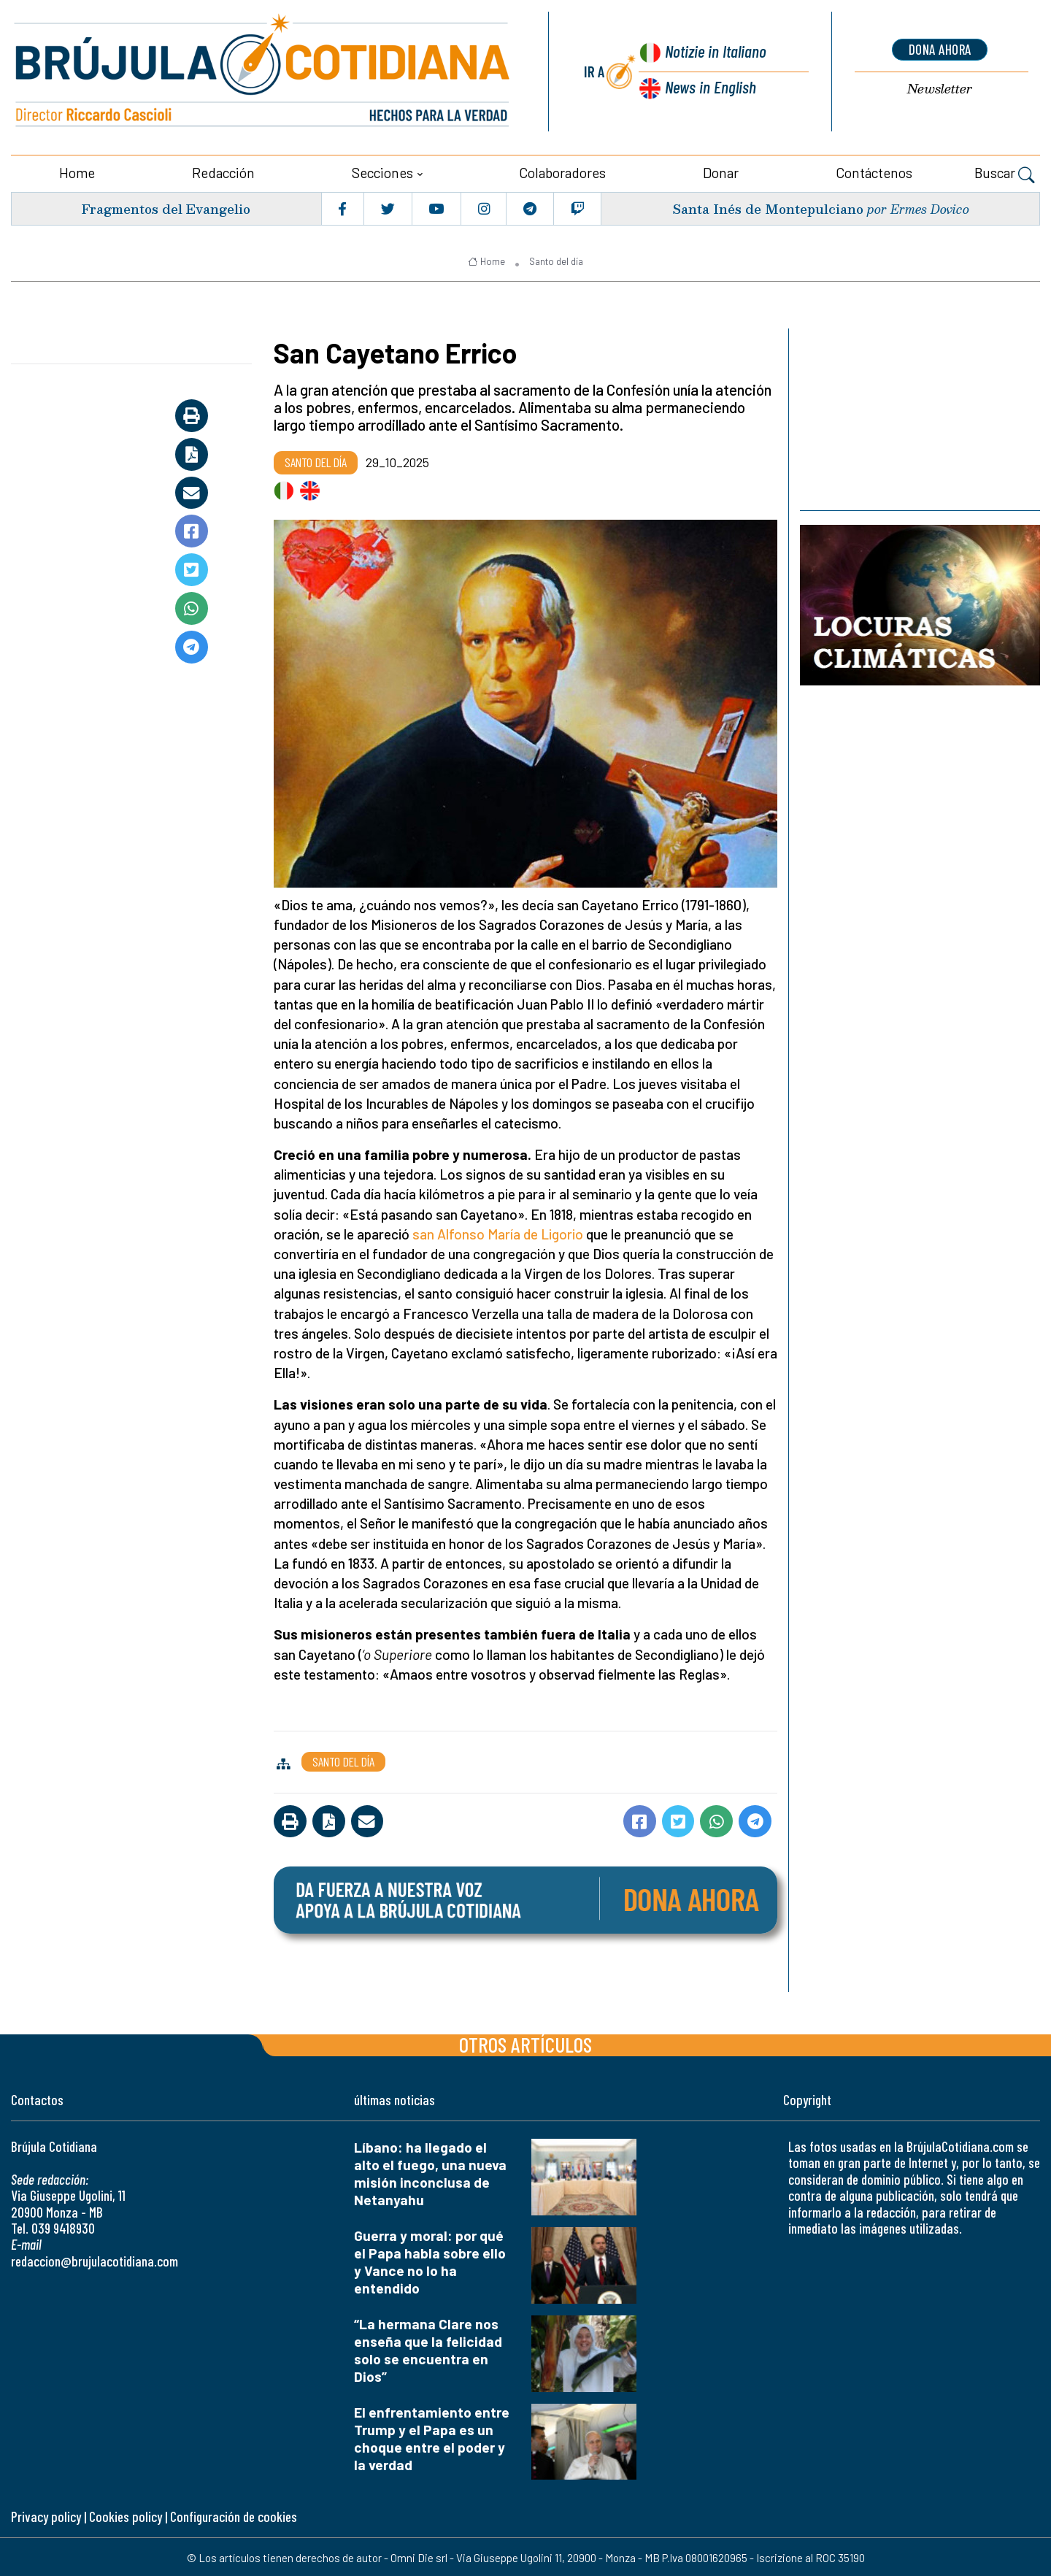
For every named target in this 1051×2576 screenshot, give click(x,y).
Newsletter (939, 89)
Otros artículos (525, 2043)
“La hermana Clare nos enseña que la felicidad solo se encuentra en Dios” (428, 2348)
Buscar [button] (1004, 173)
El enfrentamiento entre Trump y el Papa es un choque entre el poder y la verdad (431, 2436)
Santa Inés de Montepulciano (767, 207)
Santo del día (556, 260)
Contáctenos (874, 171)
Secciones (382, 171)
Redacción (223, 171)
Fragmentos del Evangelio (167, 207)
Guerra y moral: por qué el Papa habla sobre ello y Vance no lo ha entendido (430, 2260)
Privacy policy (46, 2515)
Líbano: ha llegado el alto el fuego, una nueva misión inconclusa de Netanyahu (430, 2172)
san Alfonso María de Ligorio (497, 1232)
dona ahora (939, 49)
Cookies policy (125, 2515)
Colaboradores (562, 171)
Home (77, 171)
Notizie (716, 52)
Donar (721, 171)
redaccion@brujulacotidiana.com (94, 2258)
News (710, 85)
